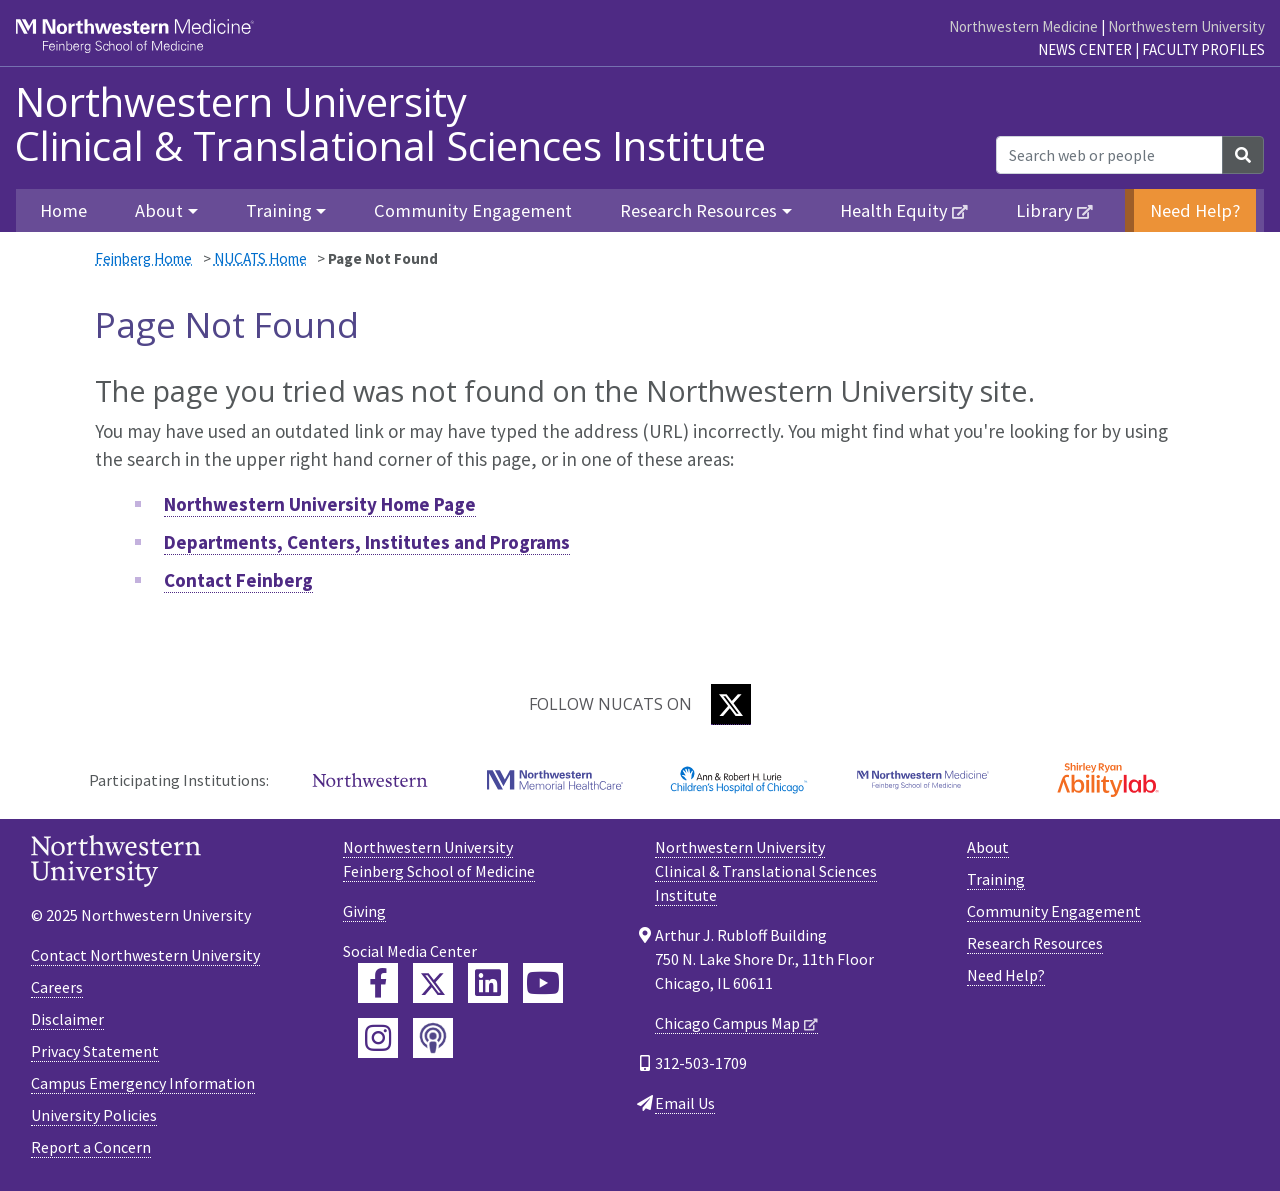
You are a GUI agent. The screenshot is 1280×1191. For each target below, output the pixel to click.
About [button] (159, 210)
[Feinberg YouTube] (543, 983)
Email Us (685, 1103)
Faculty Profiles (1203, 49)
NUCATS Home (260, 258)
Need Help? (1195, 210)
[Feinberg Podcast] (433, 1038)
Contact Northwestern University (145, 955)
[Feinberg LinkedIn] (488, 983)
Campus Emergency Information (143, 1083)
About (988, 847)
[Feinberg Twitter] (433, 983)
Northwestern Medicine (1023, 26)
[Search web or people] (1109, 155)
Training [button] (279, 210)
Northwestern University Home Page (320, 504)
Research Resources (1035, 943)
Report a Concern (91, 1147)
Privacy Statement (95, 1051)
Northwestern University (1186, 26)
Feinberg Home (143, 258)
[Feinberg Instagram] (378, 1038)
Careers (57, 987)
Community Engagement (473, 210)
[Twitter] (731, 704)
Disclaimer (67, 1019)
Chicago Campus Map (727, 1023)
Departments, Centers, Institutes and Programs (367, 542)
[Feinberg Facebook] (378, 983)
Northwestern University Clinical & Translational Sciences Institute (390, 124)
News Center (1085, 49)
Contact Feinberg (238, 580)
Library (1044, 210)
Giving (364, 911)
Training (996, 879)
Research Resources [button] (698, 210)
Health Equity (894, 210)
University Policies (94, 1115)
